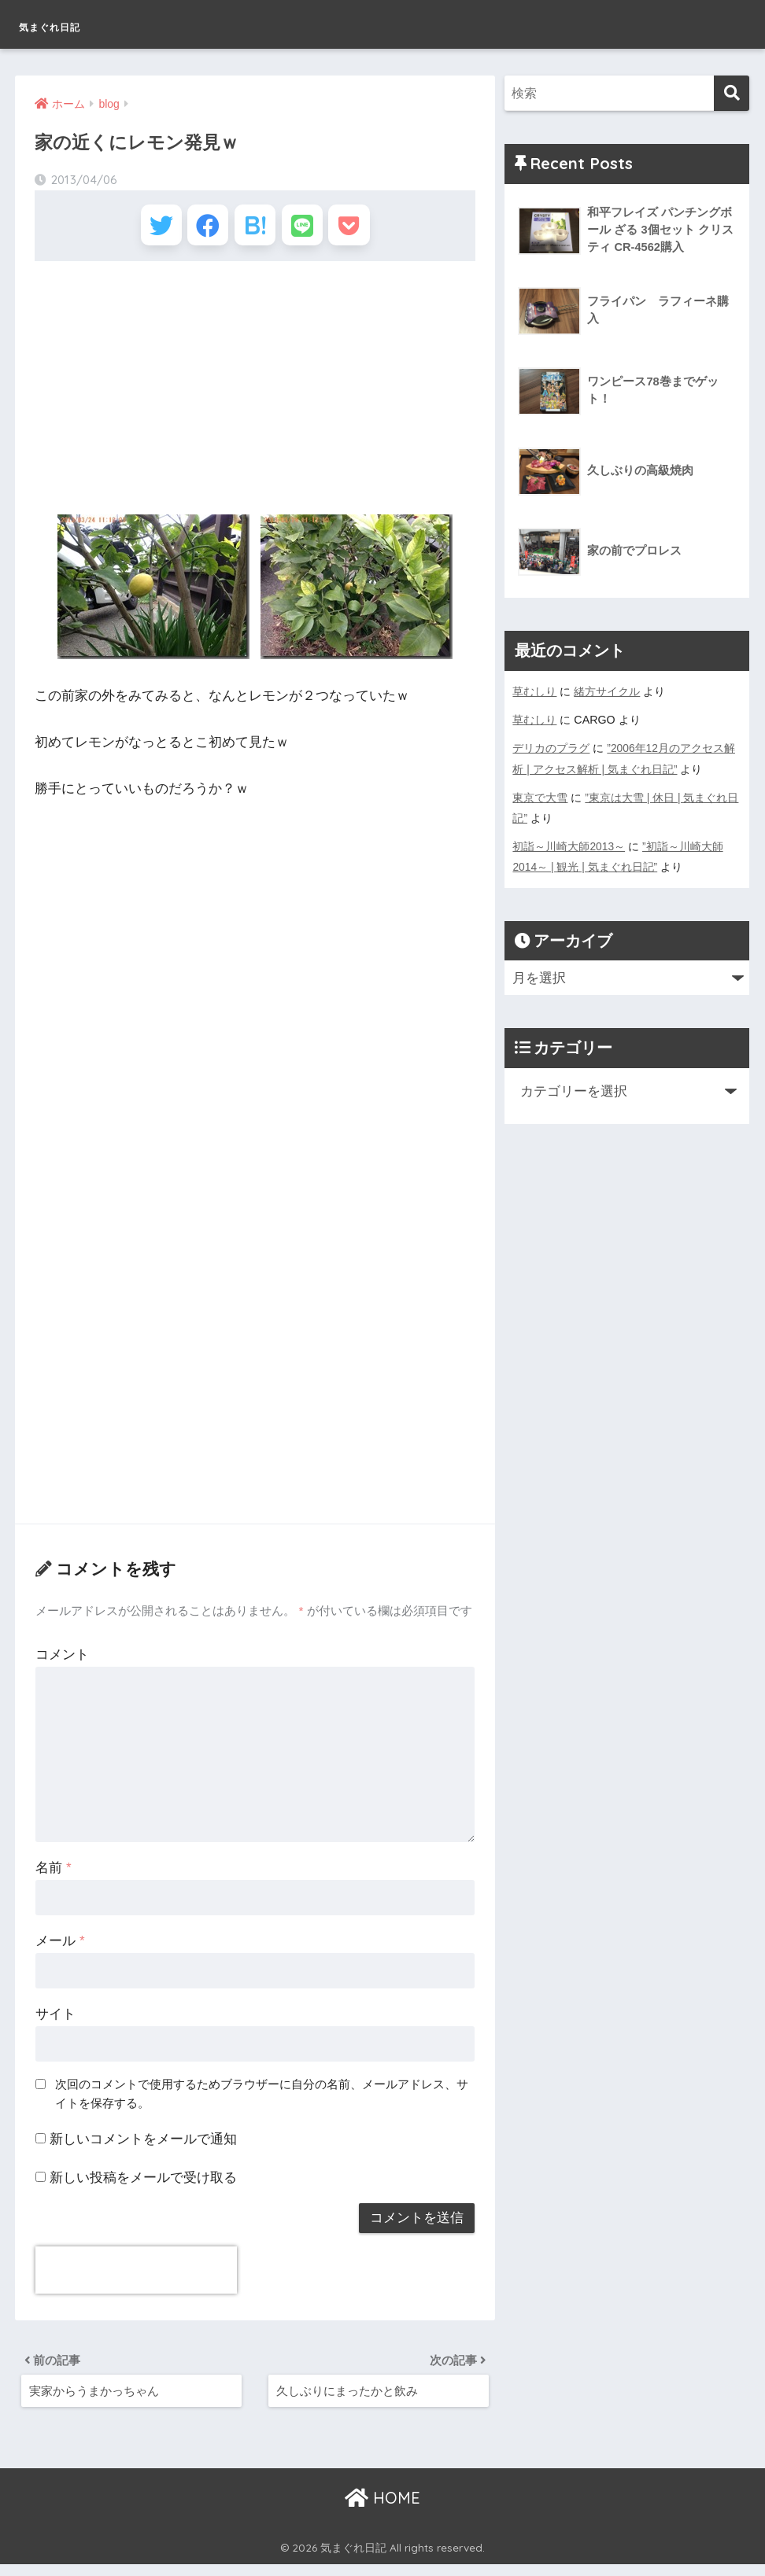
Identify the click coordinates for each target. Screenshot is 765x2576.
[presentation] (136, 2277)
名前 (53, 1874)
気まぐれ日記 (77, 24)
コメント (62, 1661)
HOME (382, 2509)
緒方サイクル (607, 691)
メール (59, 1947)
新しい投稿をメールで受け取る (143, 2184)
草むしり (534, 691)
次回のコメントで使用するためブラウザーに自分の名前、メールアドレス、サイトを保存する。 (261, 2100)
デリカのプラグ (550, 748)
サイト (55, 2021)
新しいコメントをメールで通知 (143, 2146)
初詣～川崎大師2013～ (569, 845)
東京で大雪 (539, 796)
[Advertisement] (255, 394)
